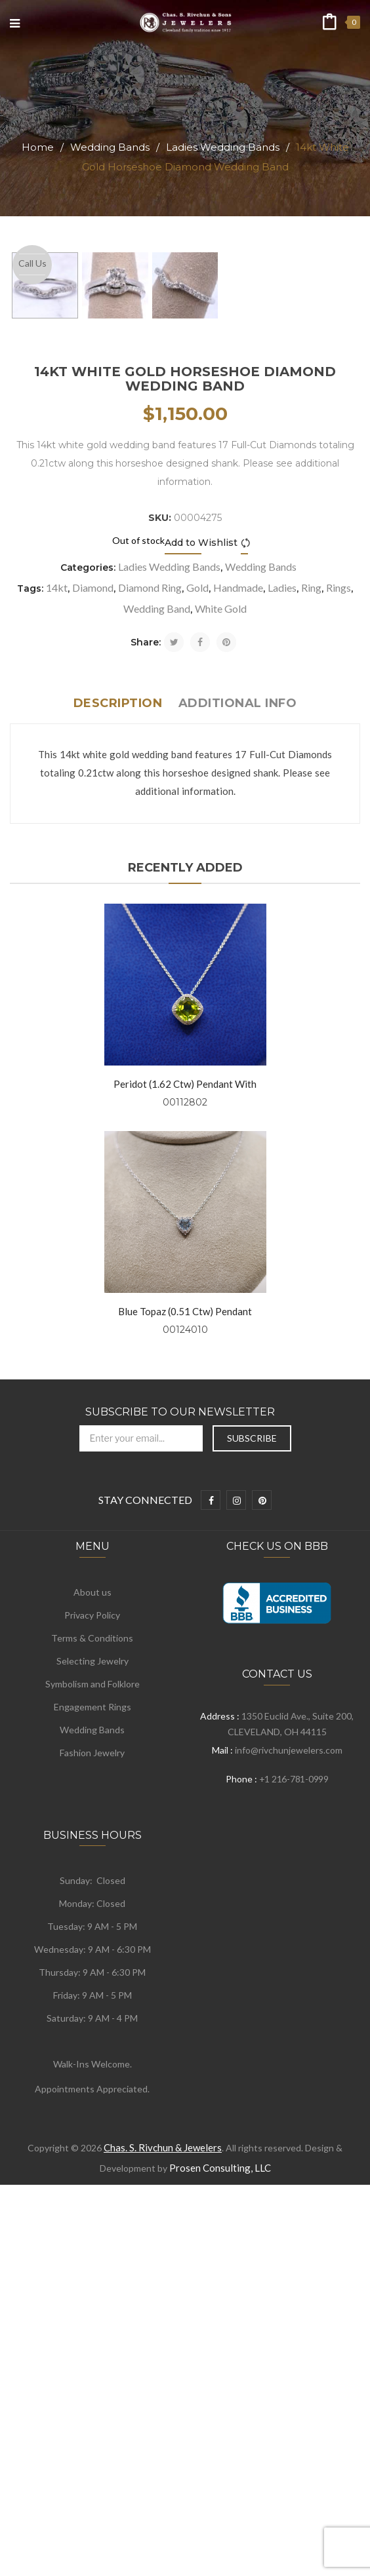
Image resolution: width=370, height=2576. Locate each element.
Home (38, 147)
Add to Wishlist (201, 892)
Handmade (238, 937)
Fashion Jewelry (92, 2102)
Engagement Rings (92, 2056)
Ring (311, 937)
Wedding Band (156, 958)
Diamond (92, 937)
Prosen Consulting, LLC (220, 2518)
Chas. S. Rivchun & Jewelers (163, 2497)
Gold (197, 937)
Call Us (32, 263)
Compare (248, 892)
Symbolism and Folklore (92, 2033)
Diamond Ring (150, 937)
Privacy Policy (92, 1964)
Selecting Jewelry (92, 2010)
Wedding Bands (110, 147)
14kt (57, 937)
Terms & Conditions (92, 1987)
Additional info (237, 1053)
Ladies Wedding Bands (222, 147)
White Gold (221, 958)
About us (92, 1942)
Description (118, 1053)
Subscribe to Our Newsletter (180, 1762)
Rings (338, 937)
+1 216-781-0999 (294, 2128)
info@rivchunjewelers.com (288, 2099)
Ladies (282, 937)
